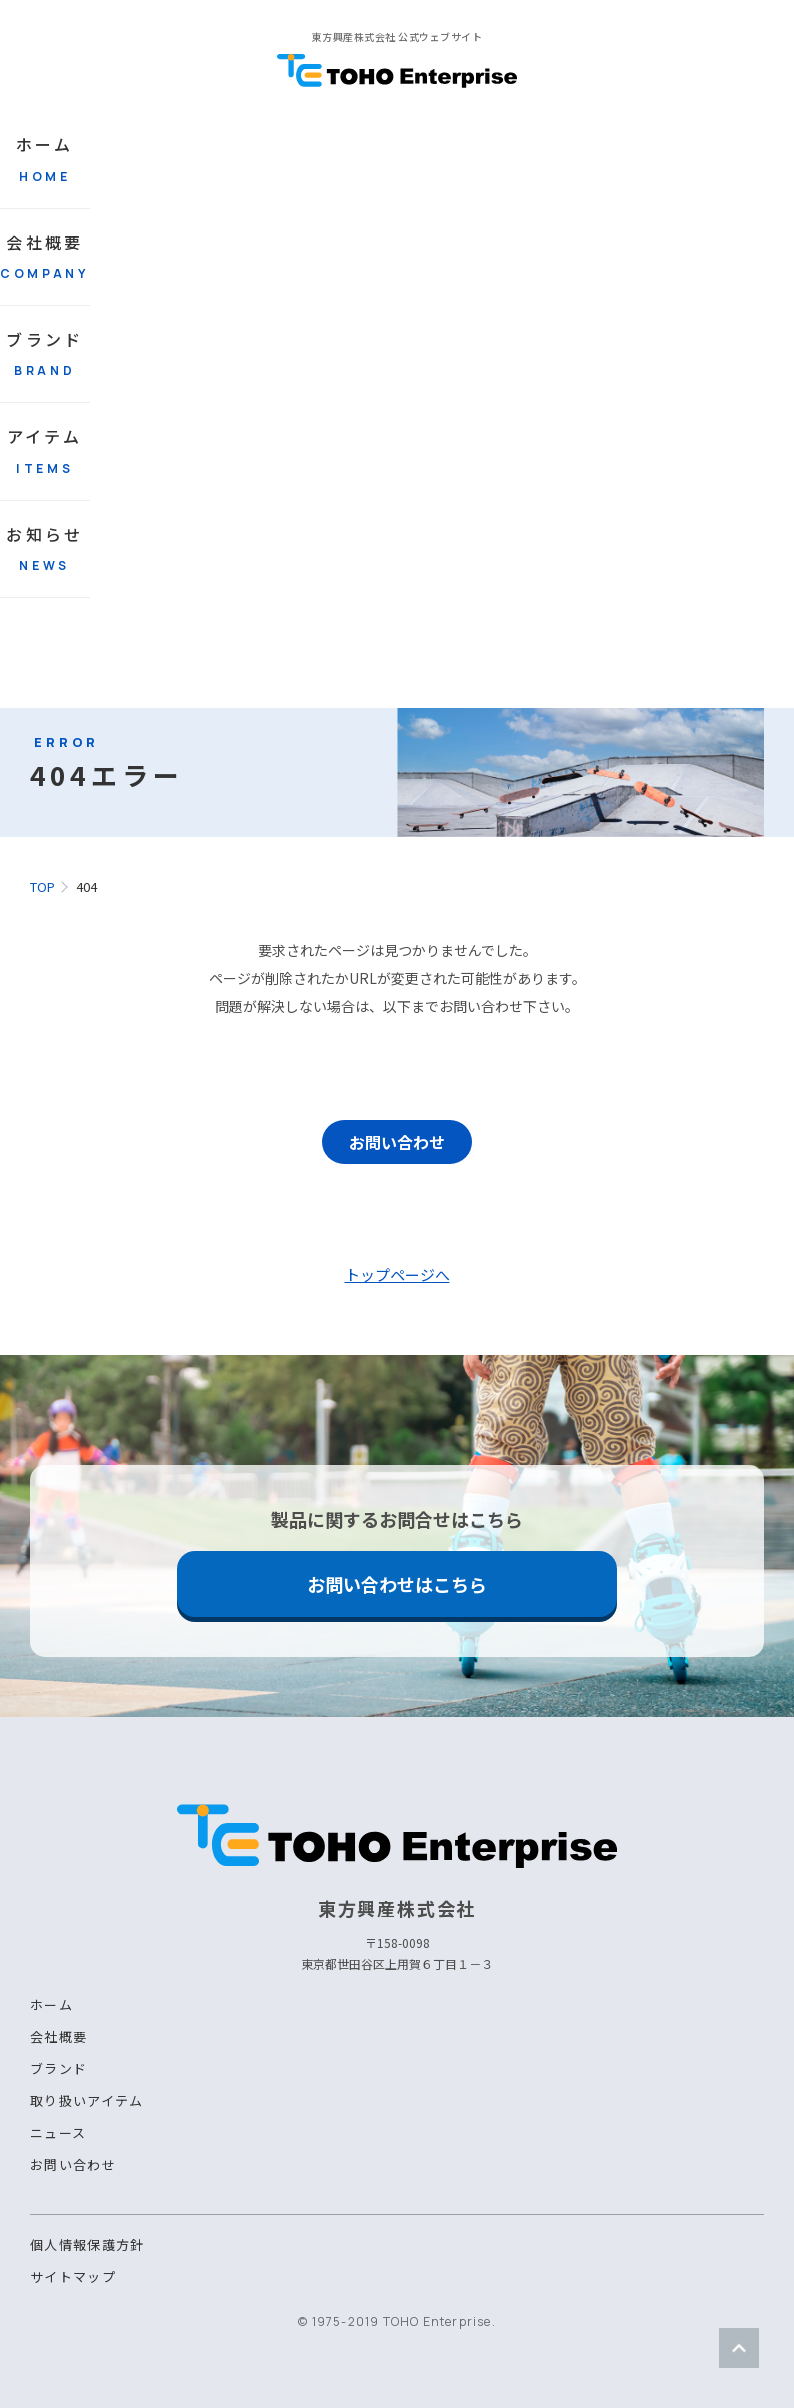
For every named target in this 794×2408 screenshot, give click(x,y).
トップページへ (397, 1274)
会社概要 (45, 256)
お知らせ (45, 548)
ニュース (58, 2132)
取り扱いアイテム (86, 2100)
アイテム (45, 450)
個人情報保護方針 (87, 2244)
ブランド (45, 353)
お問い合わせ (397, 1142)
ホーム (45, 158)
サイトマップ (73, 2276)
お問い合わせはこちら (397, 1584)
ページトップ (739, 2348)
